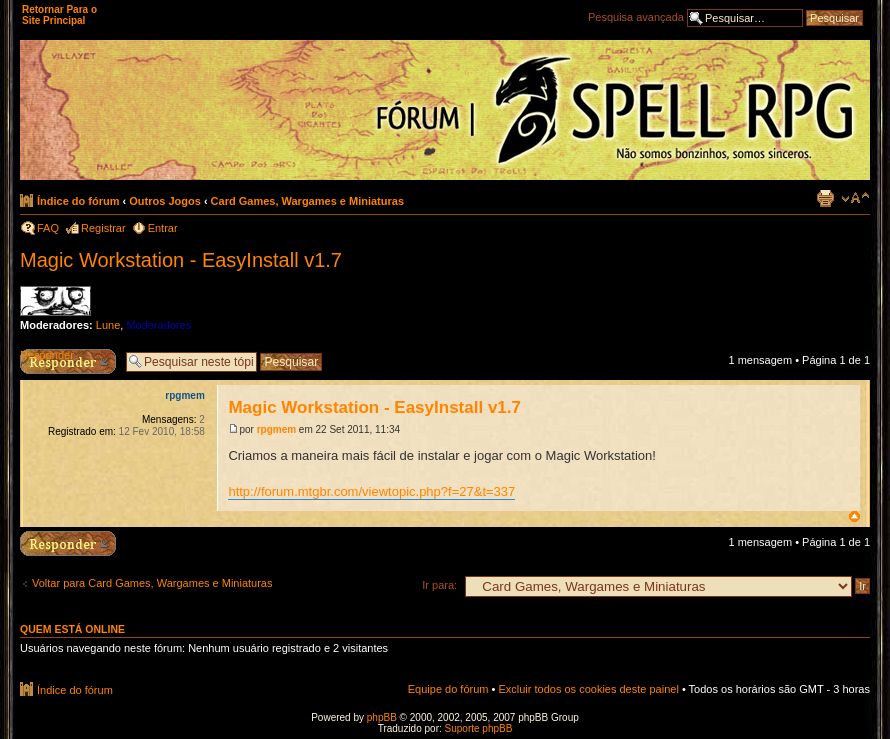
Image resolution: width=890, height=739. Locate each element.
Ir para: (439, 585)
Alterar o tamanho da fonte (855, 198)
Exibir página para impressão (825, 198)
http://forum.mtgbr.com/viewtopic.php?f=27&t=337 (371, 491)
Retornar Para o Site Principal (59, 15)
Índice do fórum (78, 201)
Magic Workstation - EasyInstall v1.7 (181, 260)
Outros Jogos (165, 201)
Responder (47, 355)
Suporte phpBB (479, 728)
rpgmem (276, 429)
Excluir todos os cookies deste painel (588, 689)
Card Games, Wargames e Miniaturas (307, 201)
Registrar (103, 228)
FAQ (48, 228)
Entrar (163, 228)
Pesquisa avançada (636, 17)
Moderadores (158, 325)
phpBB (382, 717)
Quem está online (72, 629)
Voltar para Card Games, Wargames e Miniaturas (152, 583)
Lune (108, 325)
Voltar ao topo (854, 516)
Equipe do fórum (448, 689)
